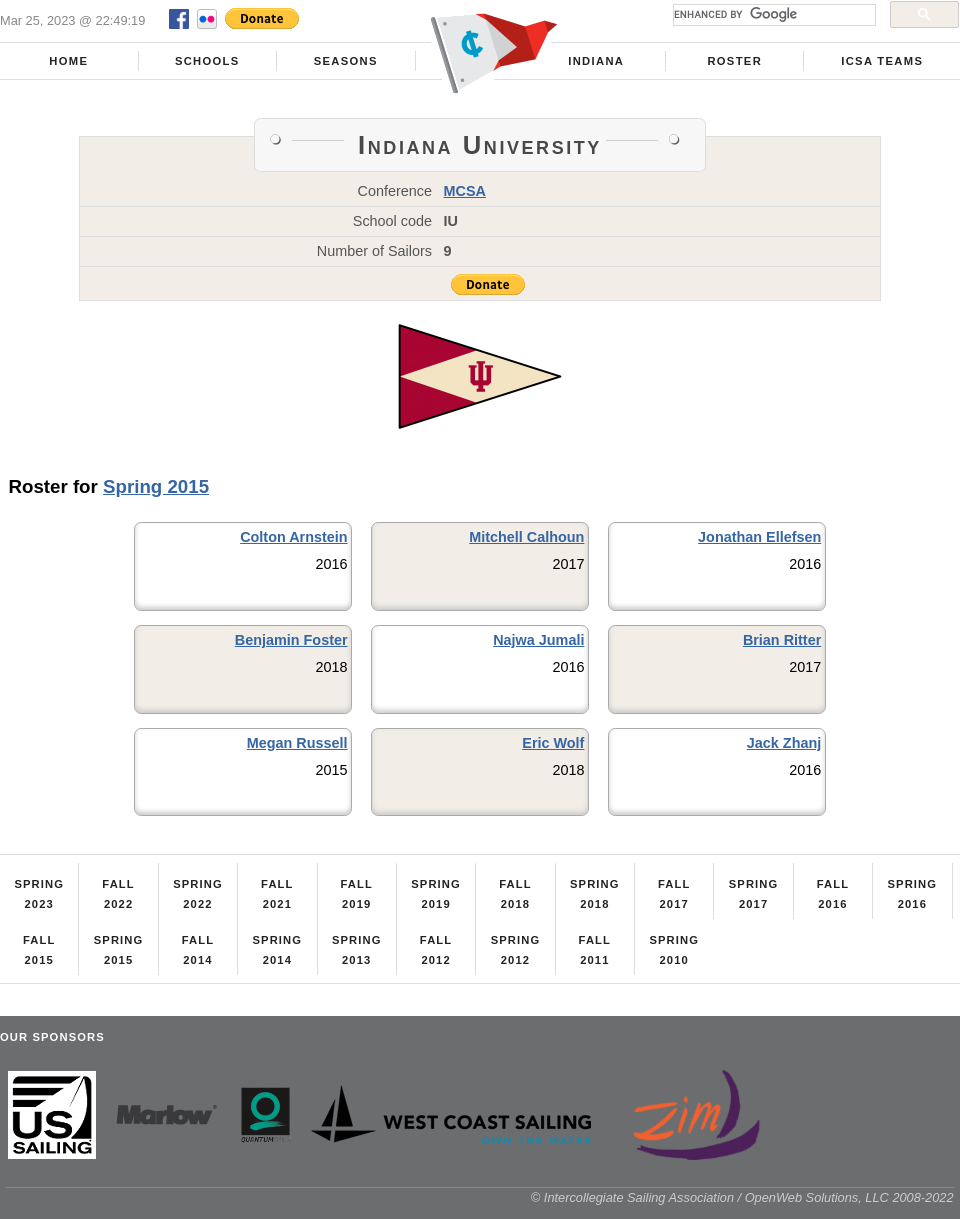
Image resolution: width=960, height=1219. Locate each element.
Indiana (596, 61)
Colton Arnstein (293, 537)
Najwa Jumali (538, 640)
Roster (734, 61)
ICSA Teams (882, 61)
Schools (207, 61)
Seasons (346, 61)
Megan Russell (297, 743)
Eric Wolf (553, 743)
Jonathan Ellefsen (759, 537)
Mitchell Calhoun (526, 537)
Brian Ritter (782, 640)
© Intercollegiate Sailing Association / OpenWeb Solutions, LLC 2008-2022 (742, 1197)
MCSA (465, 191)
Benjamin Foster (291, 640)
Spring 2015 (156, 486)
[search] (772, 15)
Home (68, 61)
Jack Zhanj (784, 743)
